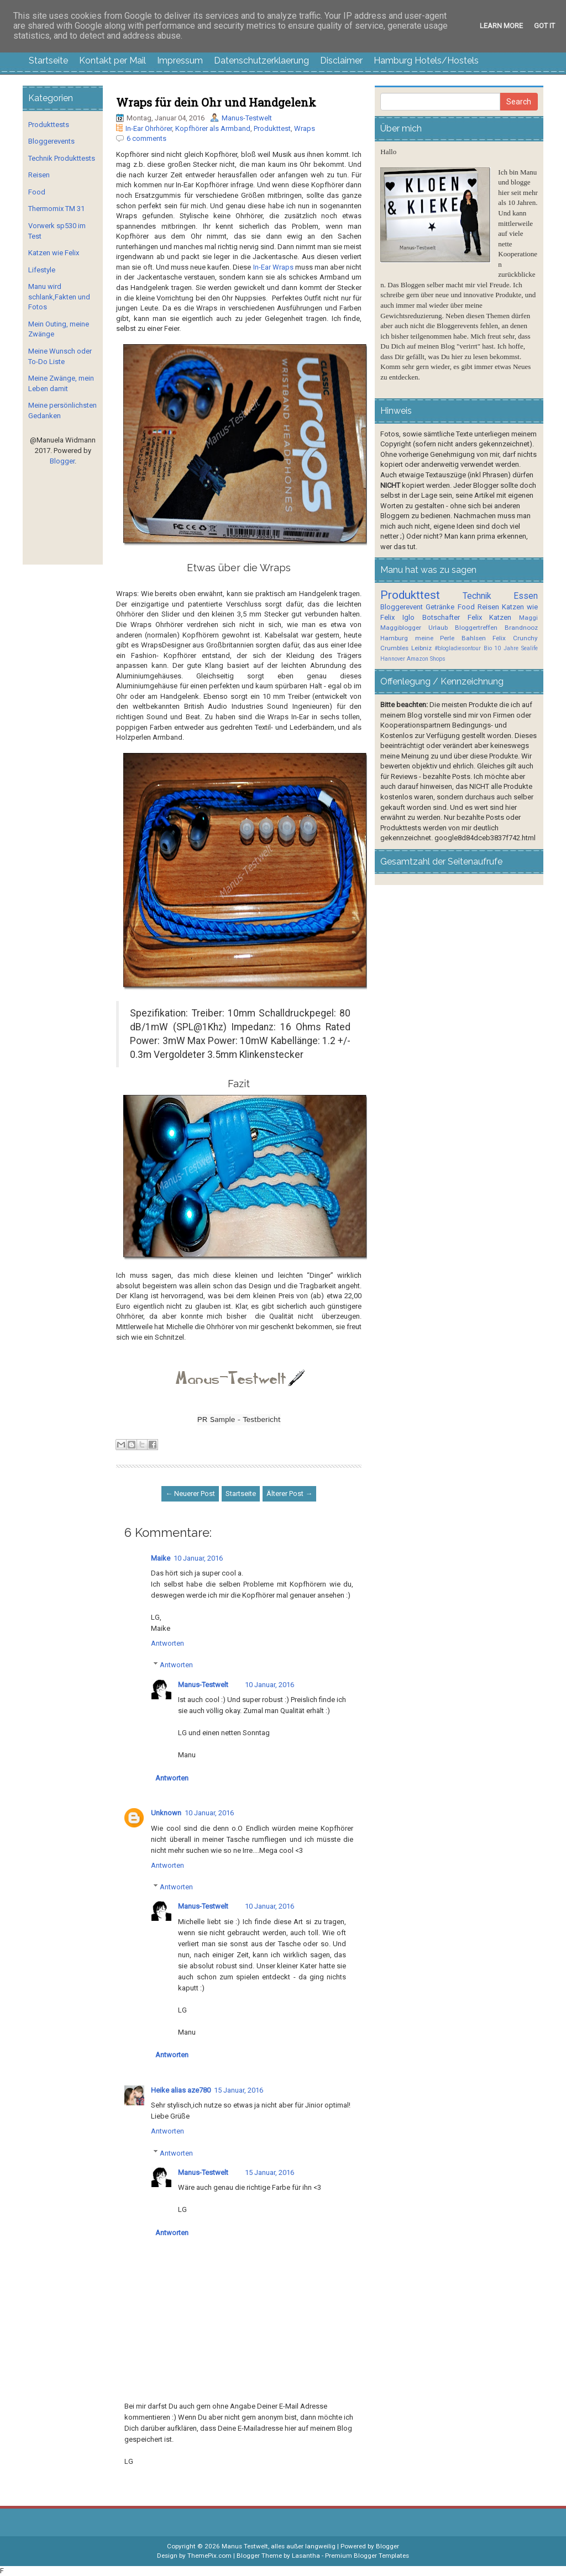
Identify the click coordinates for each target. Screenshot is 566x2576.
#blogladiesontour (457, 648)
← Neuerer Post (190, 1493)
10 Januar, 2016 (198, 1558)
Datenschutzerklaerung (261, 60)
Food (36, 192)
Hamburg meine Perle (417, 638)
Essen (525, 596)
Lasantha (306, 2555)
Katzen (500, 617)
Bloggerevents (51, 141)
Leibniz (421, 648)
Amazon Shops (426, 658)
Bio (488, 648)
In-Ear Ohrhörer (148, 128)
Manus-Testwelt (247, 118)
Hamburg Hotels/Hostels (426, 60)
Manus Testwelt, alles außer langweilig (279, 2546)
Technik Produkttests (61, 158)
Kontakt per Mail (112, 60)
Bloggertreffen (476, 627)
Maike (160, 1558)
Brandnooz (521, 627)
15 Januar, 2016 (238, 2090)
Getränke (440, 607)
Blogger (62, 461)
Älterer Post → (289, 1493)
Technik (477, 596)
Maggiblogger (400, 627)
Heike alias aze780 (181, 2090)
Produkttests (48, 124)
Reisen (39, 175)
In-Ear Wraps (273, 267)
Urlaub (438, 627)
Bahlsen (474, 638)
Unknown (166, 1813)
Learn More (501, 26)
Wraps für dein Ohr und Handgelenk (216, 102)
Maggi (528, 617)
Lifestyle (41, 270)
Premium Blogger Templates (367, 2555)
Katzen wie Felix (53, 253)
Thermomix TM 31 (56, 208)
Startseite (48, 60)
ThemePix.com (209, 2555)
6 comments (146, 138)
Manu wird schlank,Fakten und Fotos (59, 296)
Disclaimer (341, 60)
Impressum (180, 60)
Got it (544, 26)
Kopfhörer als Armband (212, 128)
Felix (475, 617)
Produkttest (272, 128)
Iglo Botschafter (431, 617)
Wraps (304, 128)
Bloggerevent (401, 607)
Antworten (167, 1643)
